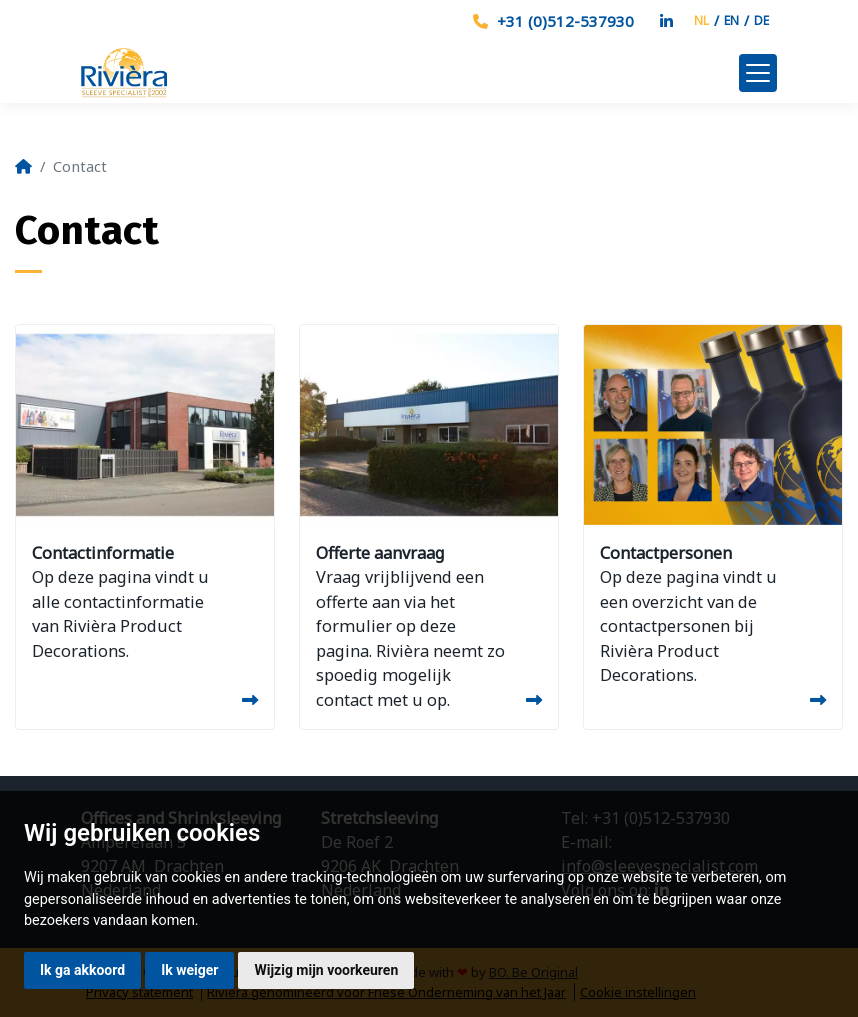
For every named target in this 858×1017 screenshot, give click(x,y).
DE (761, 20)
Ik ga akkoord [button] (82, 970)
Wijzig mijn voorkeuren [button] (326, 970)
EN (731, 20)
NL (701, 20)
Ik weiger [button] (189, 970)
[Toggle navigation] (758, 73)
